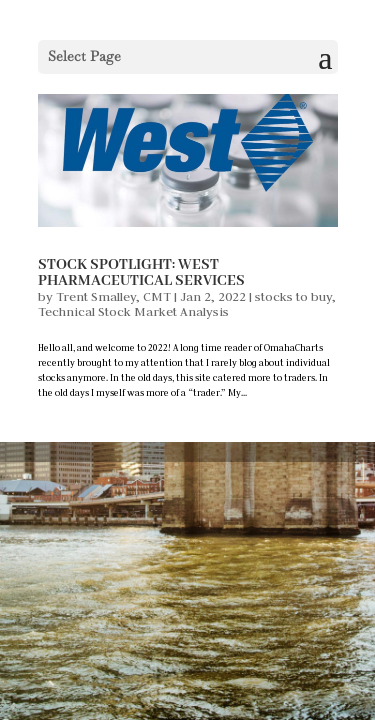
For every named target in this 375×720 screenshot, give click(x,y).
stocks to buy (293, 296)
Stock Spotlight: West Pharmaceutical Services (141, 273)
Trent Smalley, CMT (113, 296)
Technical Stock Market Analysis (133, 311)
